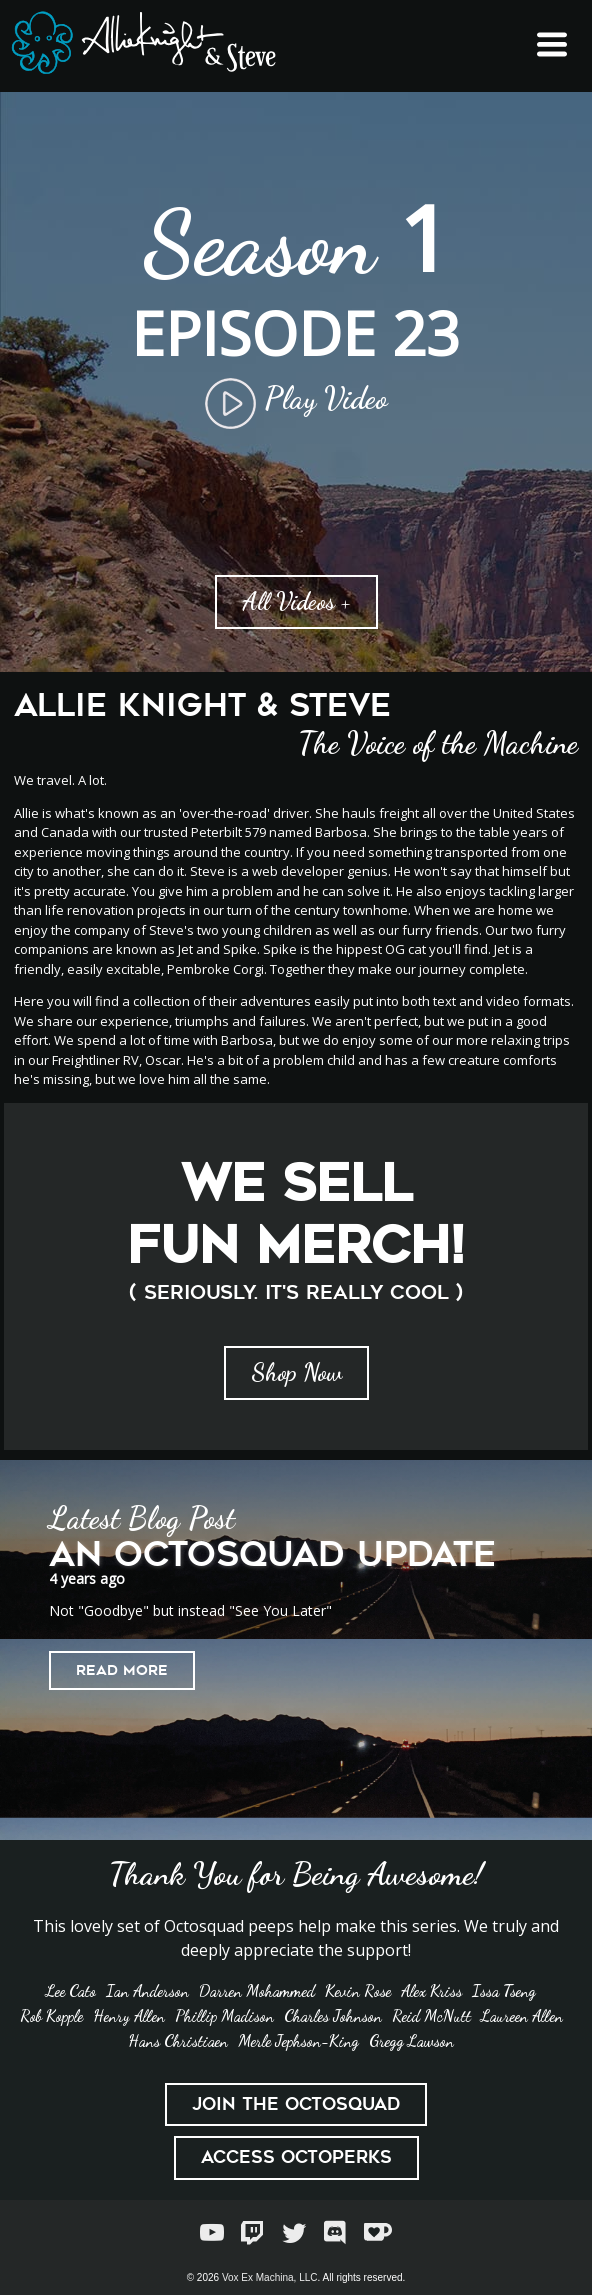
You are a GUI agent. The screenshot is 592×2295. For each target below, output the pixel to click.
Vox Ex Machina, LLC (270, 2277)
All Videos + (296, 601)
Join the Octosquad (296, 2104)
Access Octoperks (296, 2157)
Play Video (296, 398)
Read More (122, 1670)
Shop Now (296, 1372)
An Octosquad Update (272, 1554)
